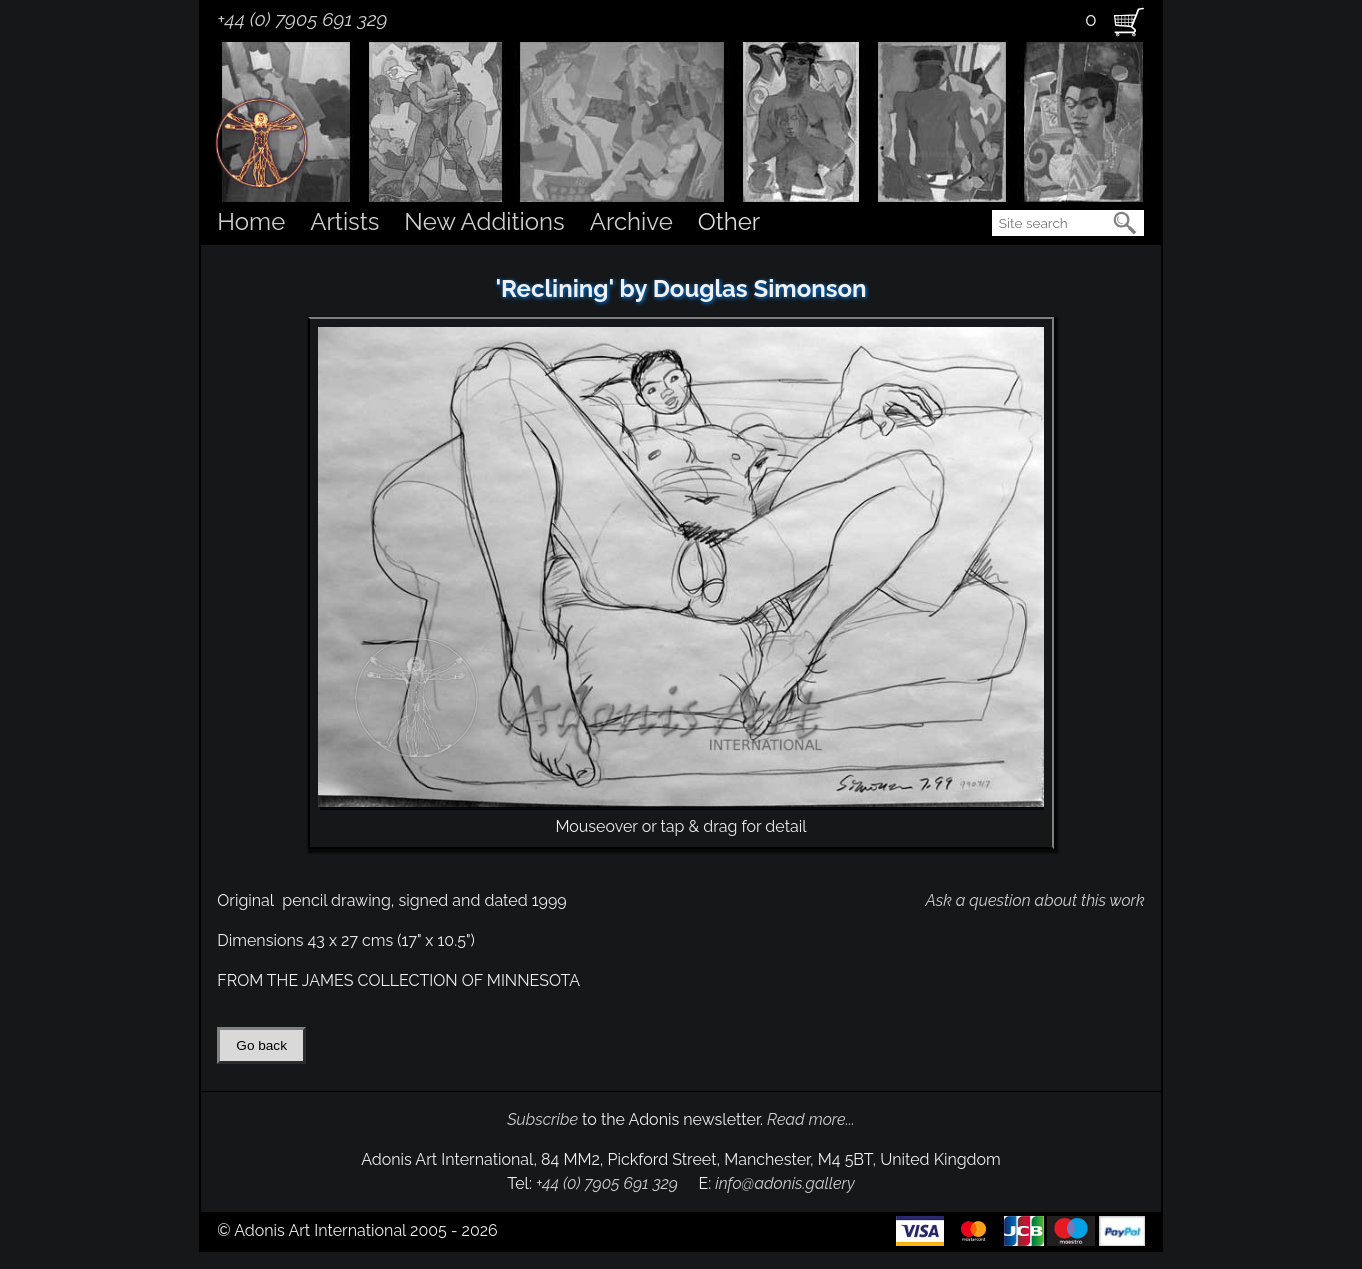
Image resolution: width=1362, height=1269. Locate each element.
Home (251, 221)
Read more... (811, 1119)
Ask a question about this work (1034, 900)
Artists (344, 221)
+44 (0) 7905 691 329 (302, 19)
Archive (631, 221)
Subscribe (542, 1119)
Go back (261, 1045)
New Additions (484, 221)
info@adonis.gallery (785, 1183)
